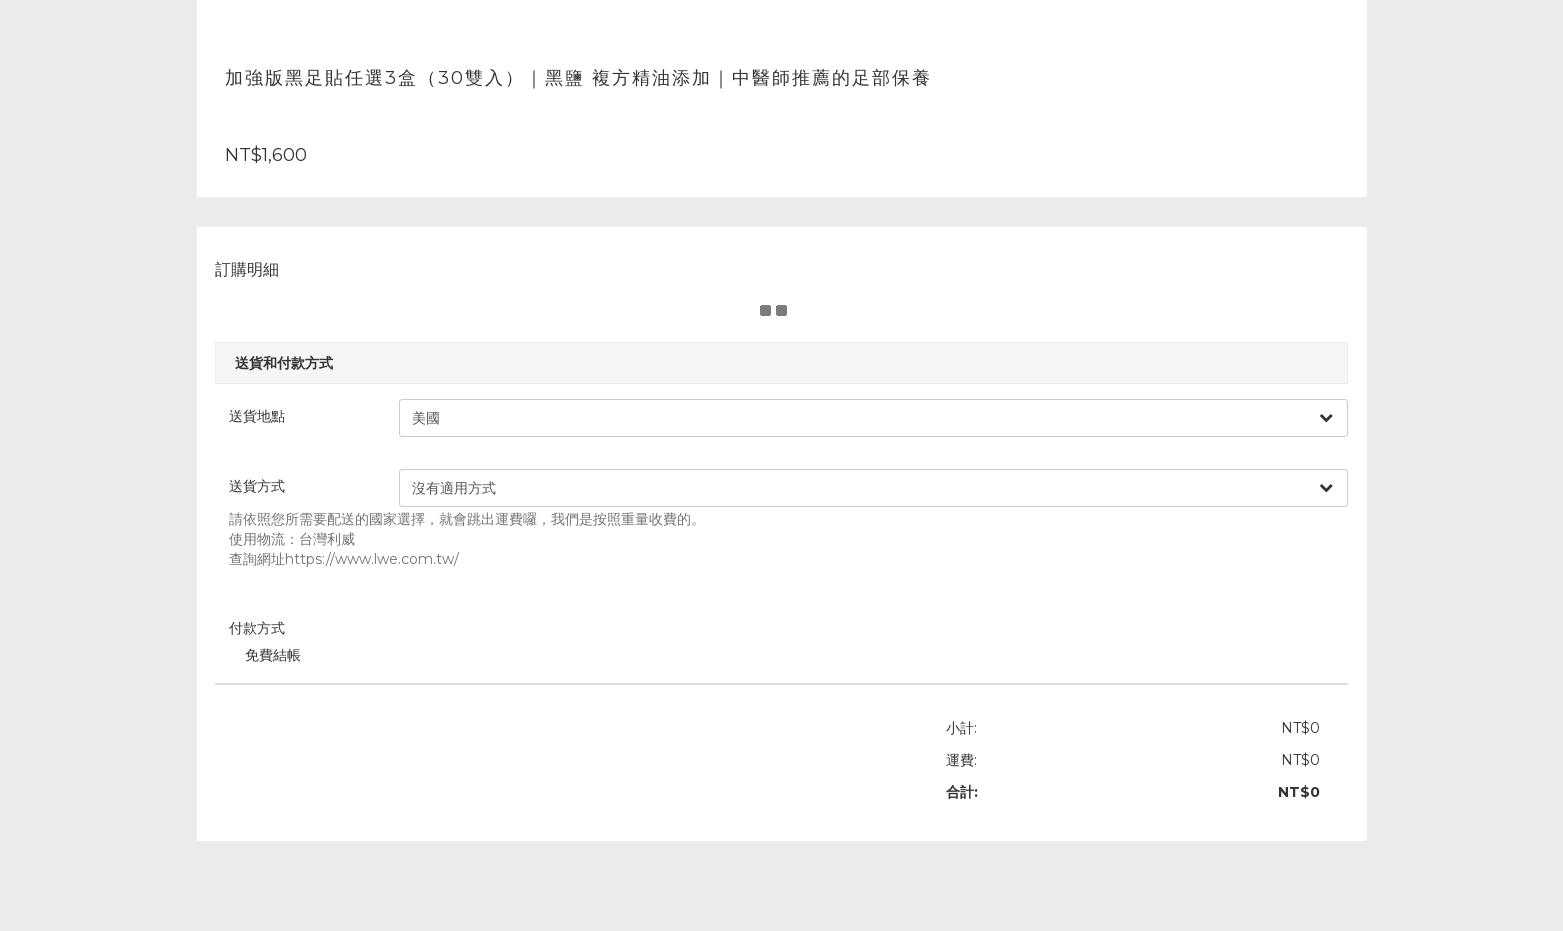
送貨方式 (269, 486)
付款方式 (269, 628)
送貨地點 (269, 416)
